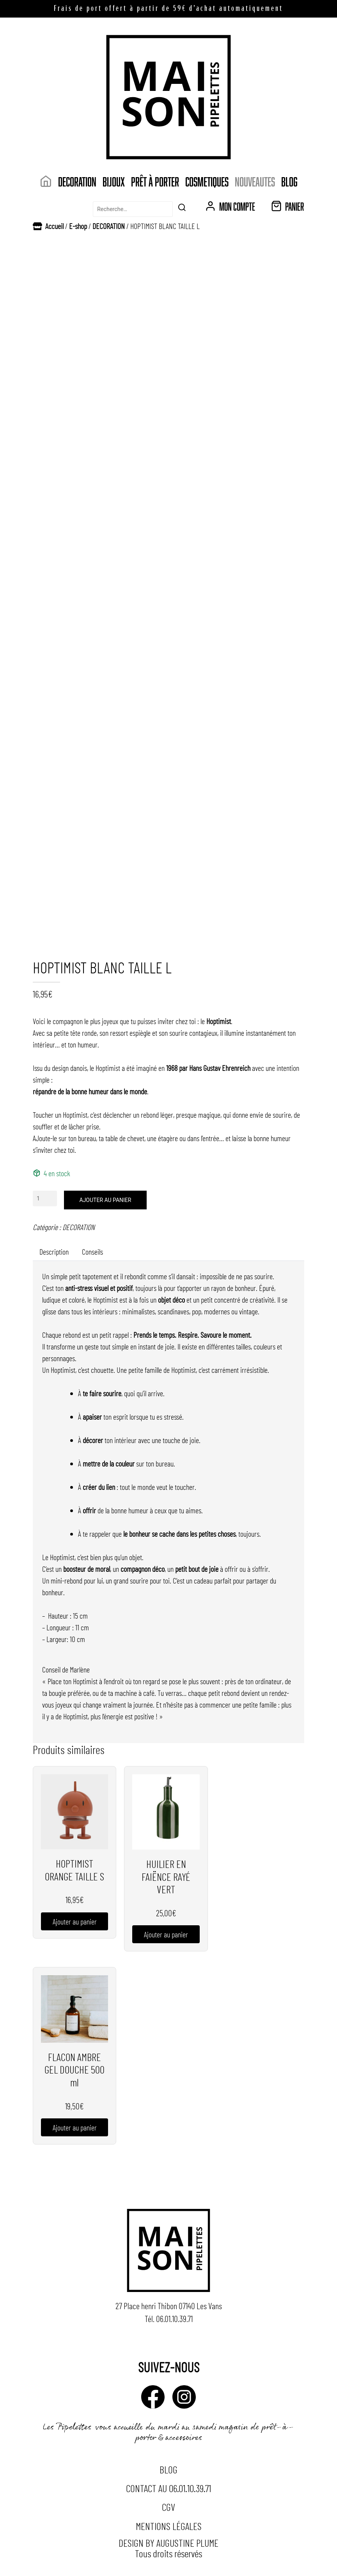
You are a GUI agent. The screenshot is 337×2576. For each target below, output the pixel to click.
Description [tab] (54, 1251)
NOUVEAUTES (255, 181)
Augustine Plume (187, 2543)
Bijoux (114, 181)
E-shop (78, 226)
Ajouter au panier (105, 1200)
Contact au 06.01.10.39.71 (168, 2488)
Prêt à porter (155, 181)
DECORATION (77, 181)
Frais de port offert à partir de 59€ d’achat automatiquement (168, 9)
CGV (168, 2507)
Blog (289, 181)
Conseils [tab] (92, 1251)
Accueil (54, 226)
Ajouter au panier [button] (75, 1921)
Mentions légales (169, 2526)
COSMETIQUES (207, 181)
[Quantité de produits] (45, 1198)
